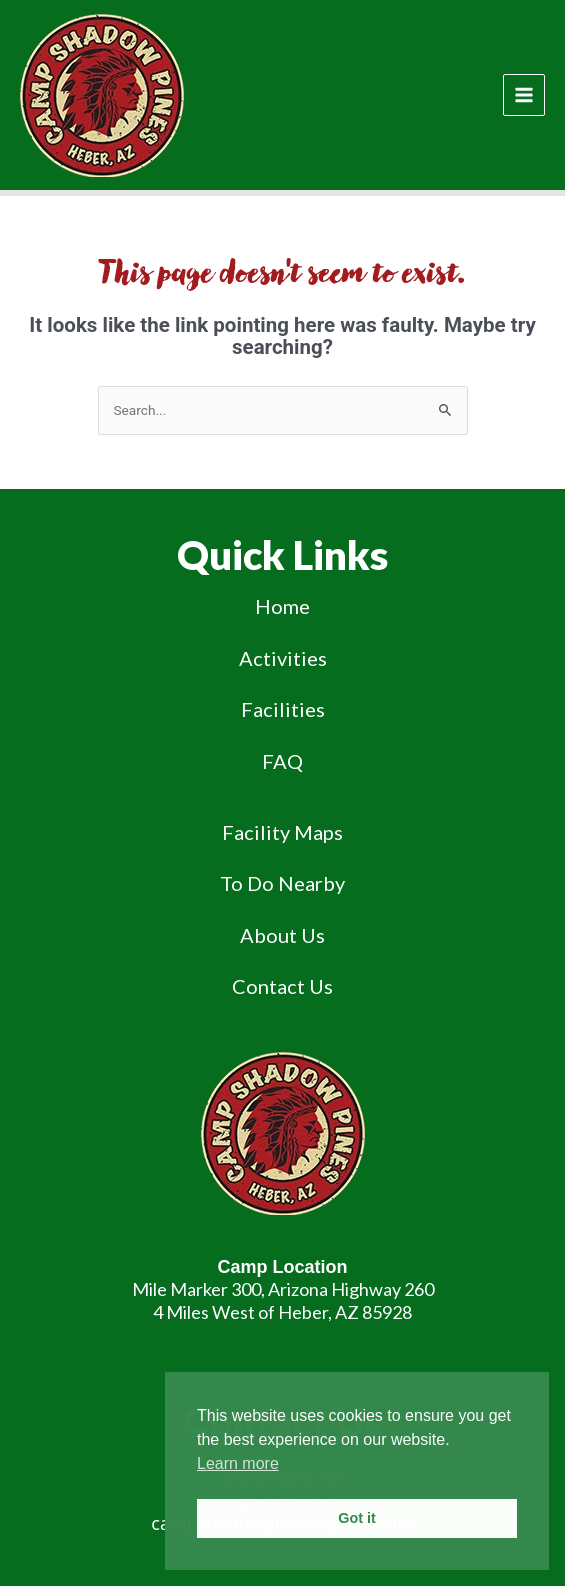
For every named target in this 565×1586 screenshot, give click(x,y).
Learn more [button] (238, 1463)
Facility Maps (282, 832)
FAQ (282, 761)
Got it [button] (357, 1518)
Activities (283, 658)
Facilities (283, 709)
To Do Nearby (282, 883)
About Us (282, 935)
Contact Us (282, 986)
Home (282, 606)
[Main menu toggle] (524, 95)
